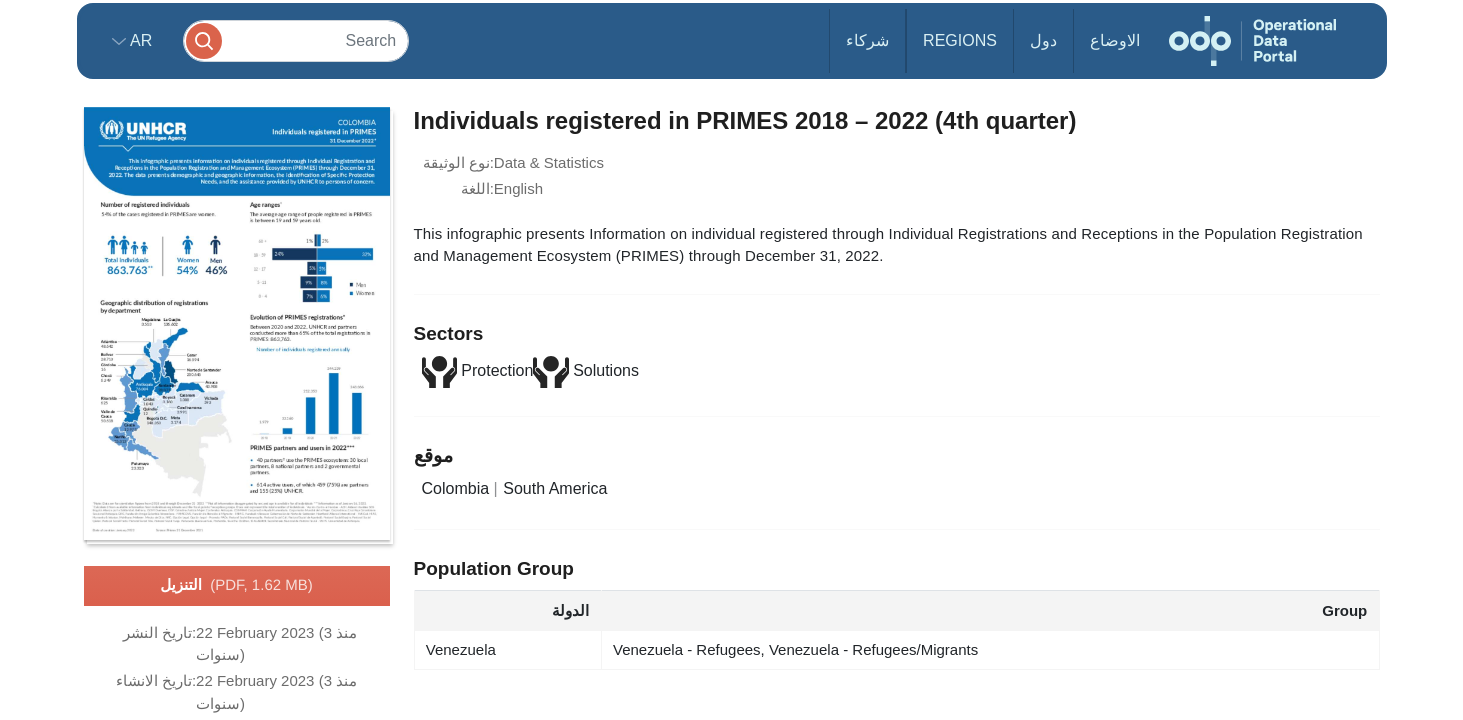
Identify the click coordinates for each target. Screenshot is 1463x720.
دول (1043, 40)
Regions (960, 40)
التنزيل (236, 586)
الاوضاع (1115, 40)
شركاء (867, 40)
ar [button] (139, 40)
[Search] (296, 40)
